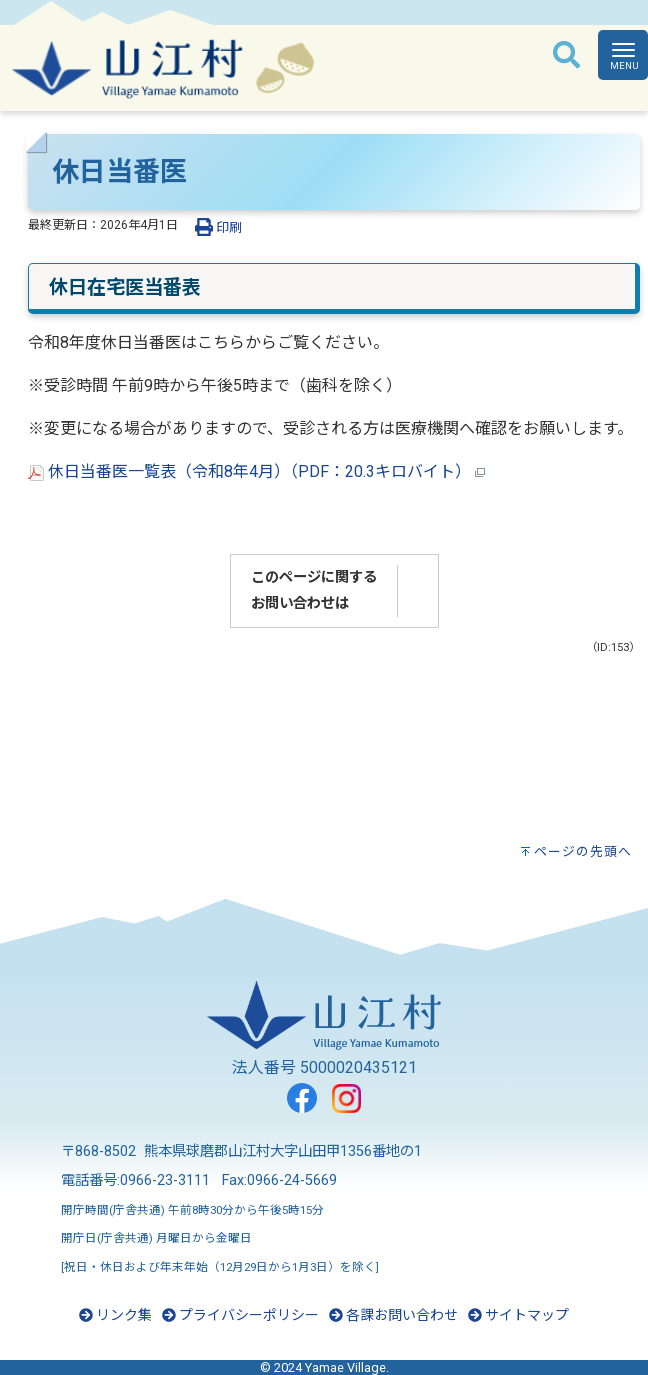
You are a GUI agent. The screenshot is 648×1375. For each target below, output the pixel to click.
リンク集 (115, 1315)
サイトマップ (518, 1315)
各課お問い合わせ (393, 1315)
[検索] (566, 56)
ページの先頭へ (583, 851)
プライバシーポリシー (240, 1315)
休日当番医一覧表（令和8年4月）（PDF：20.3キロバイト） (256, 471)
